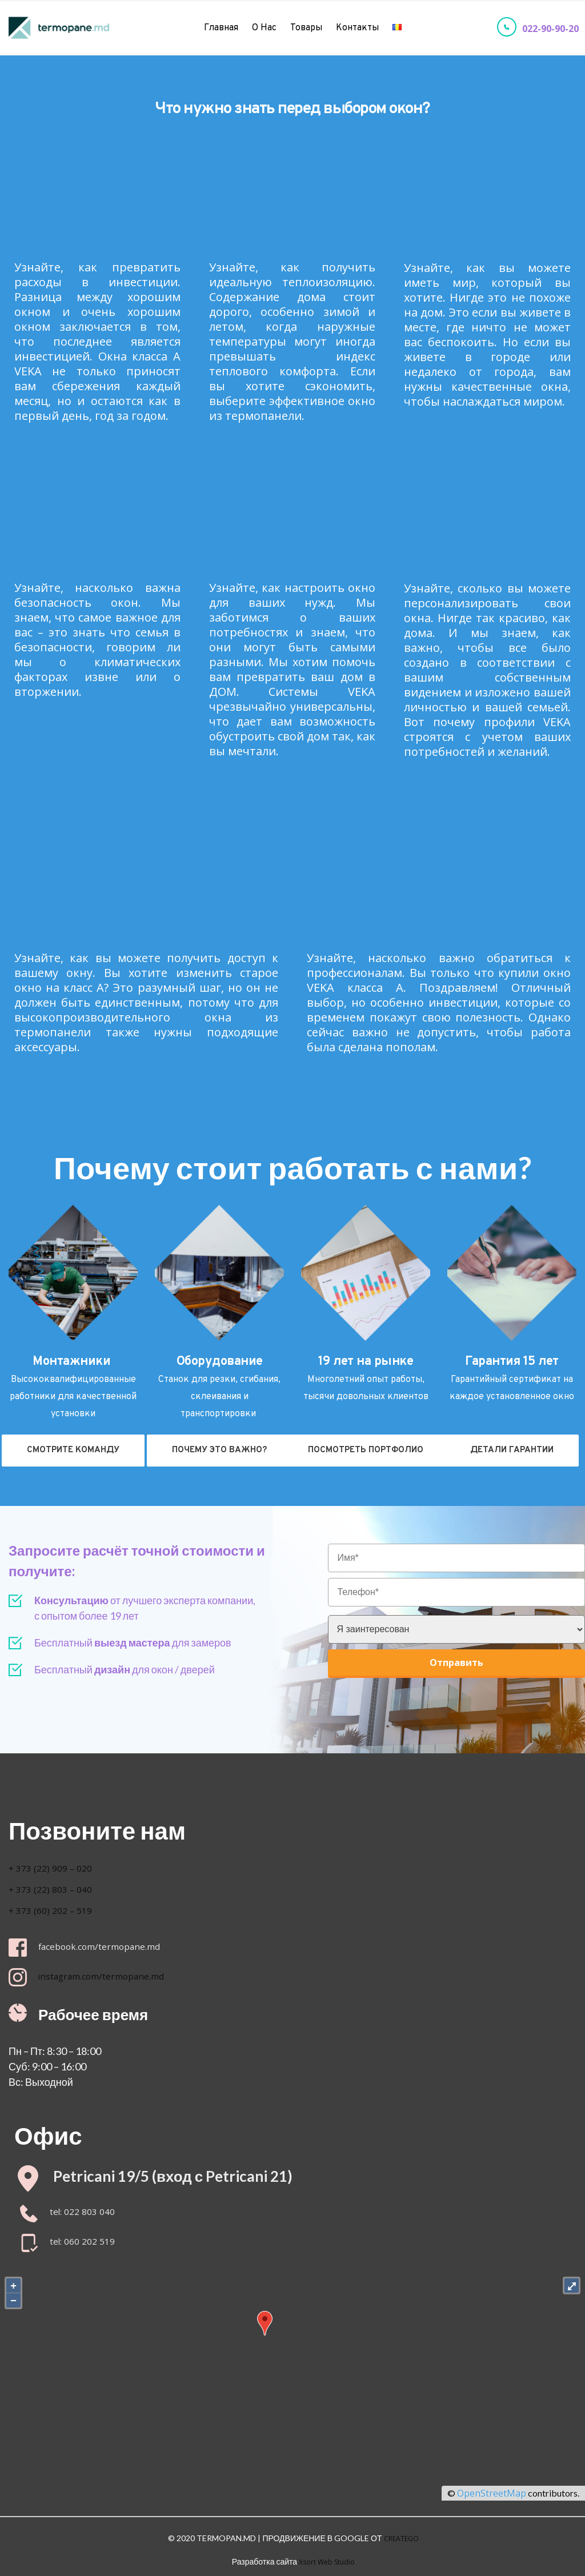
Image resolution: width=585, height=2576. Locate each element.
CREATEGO (401, 2537)
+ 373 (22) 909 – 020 (57, 1867)
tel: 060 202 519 (82, 2242)
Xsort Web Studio (327, 2557)
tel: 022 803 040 (82, 2212)
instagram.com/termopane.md (114, 1975)
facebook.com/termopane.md (111, 1946)
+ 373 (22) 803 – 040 (56, 1889)
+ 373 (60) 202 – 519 (56, 1910)
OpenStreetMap (491, 2493)
